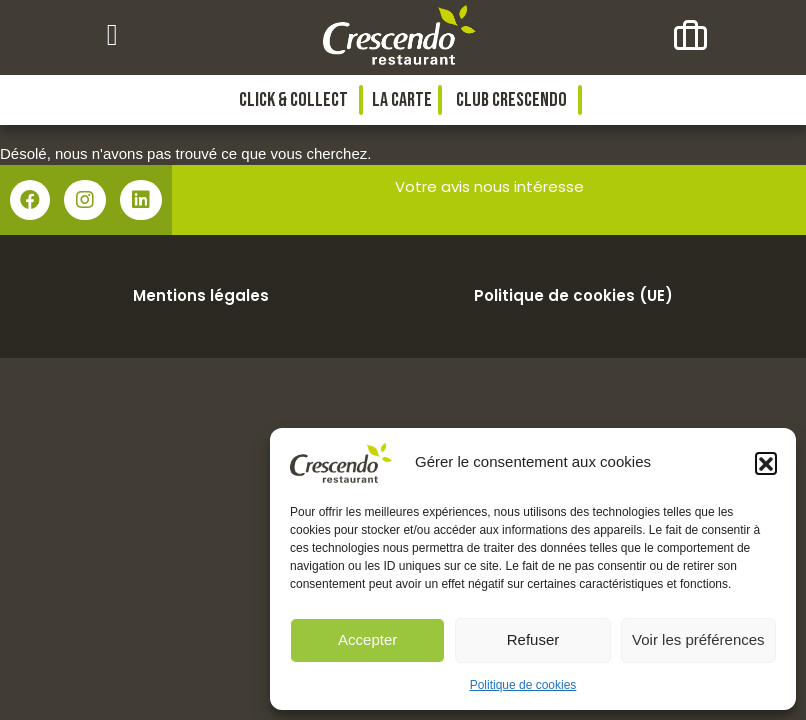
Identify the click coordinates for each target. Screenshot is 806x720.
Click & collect (293, 100)
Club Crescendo (511, 100)
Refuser (533, 639)
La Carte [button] (402, 100)
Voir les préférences (698, 639)
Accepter (367, 639)
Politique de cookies (523, 685)
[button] (766, 463)
